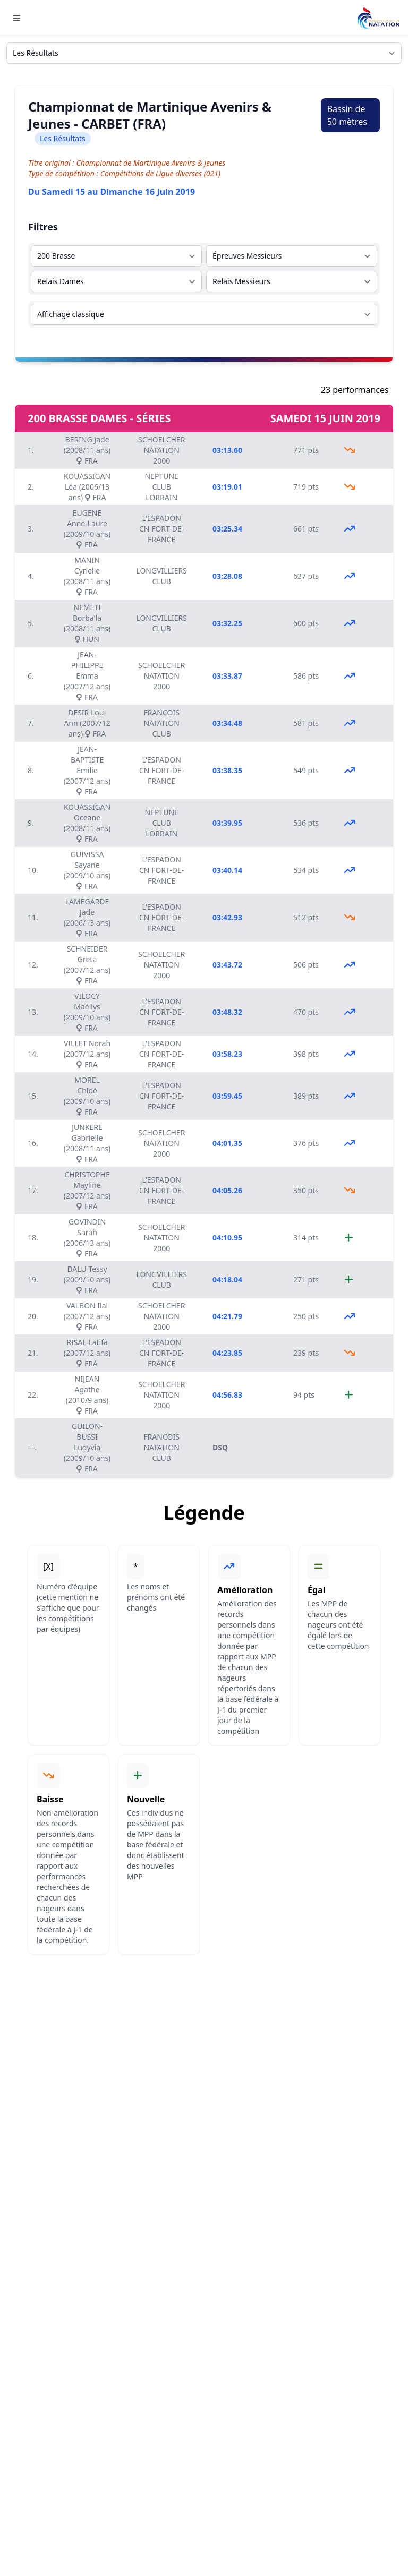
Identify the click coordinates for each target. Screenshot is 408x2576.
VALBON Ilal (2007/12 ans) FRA (87, 1316)
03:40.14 (227, 870)
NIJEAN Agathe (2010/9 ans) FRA (87, 1395)
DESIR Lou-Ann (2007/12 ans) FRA (87, 723)
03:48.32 (227, 1012)
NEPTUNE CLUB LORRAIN (161, 486)
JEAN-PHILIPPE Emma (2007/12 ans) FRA (87, 675)
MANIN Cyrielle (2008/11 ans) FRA (87, 576)
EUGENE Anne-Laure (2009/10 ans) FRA (87, 529)
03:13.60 (227, 450)
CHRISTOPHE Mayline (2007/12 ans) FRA (87, 1190)
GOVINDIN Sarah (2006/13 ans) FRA (87, 1238)
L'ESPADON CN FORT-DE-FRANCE (161, 528)
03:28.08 (227, 576)
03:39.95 (227, 823)
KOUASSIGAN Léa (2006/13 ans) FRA (87, 486)
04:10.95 (227, 1238)
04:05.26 (227, 1190)
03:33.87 (227, 676)
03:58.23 (227, 1054)
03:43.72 (227, 965)
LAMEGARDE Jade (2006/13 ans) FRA (87, 917)
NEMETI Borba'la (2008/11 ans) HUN (87, 623)
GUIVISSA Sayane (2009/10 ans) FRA (87, 870)
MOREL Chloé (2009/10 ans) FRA (87, 1096)
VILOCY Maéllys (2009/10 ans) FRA (87, 1012)
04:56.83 (227, 1395)
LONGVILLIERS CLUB (161, 576)
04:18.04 (227, 1279)
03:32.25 (227, 623)
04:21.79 (227, 1316)
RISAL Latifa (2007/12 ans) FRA (87, 1352)
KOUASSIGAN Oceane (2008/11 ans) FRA (87, 823)
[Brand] (378, 18)
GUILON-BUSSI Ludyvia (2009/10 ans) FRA (87, 1447)
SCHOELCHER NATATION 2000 (161, 450)
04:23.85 (227, 1353)
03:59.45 (227, 1096)
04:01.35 (227, 1143)
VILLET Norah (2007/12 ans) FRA (87, 1053)
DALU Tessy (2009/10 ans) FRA (87, 1279)
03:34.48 (227, 723)
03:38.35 (227, 770)
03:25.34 (227, 529)
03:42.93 (227, 917)
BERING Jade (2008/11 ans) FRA (87, 450)
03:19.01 (227, 487)
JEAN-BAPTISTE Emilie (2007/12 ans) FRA (87, 770)
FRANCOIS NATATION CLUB (161, 723)
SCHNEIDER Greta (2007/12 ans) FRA (87, 965)
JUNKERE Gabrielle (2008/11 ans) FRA (87, 1143)
